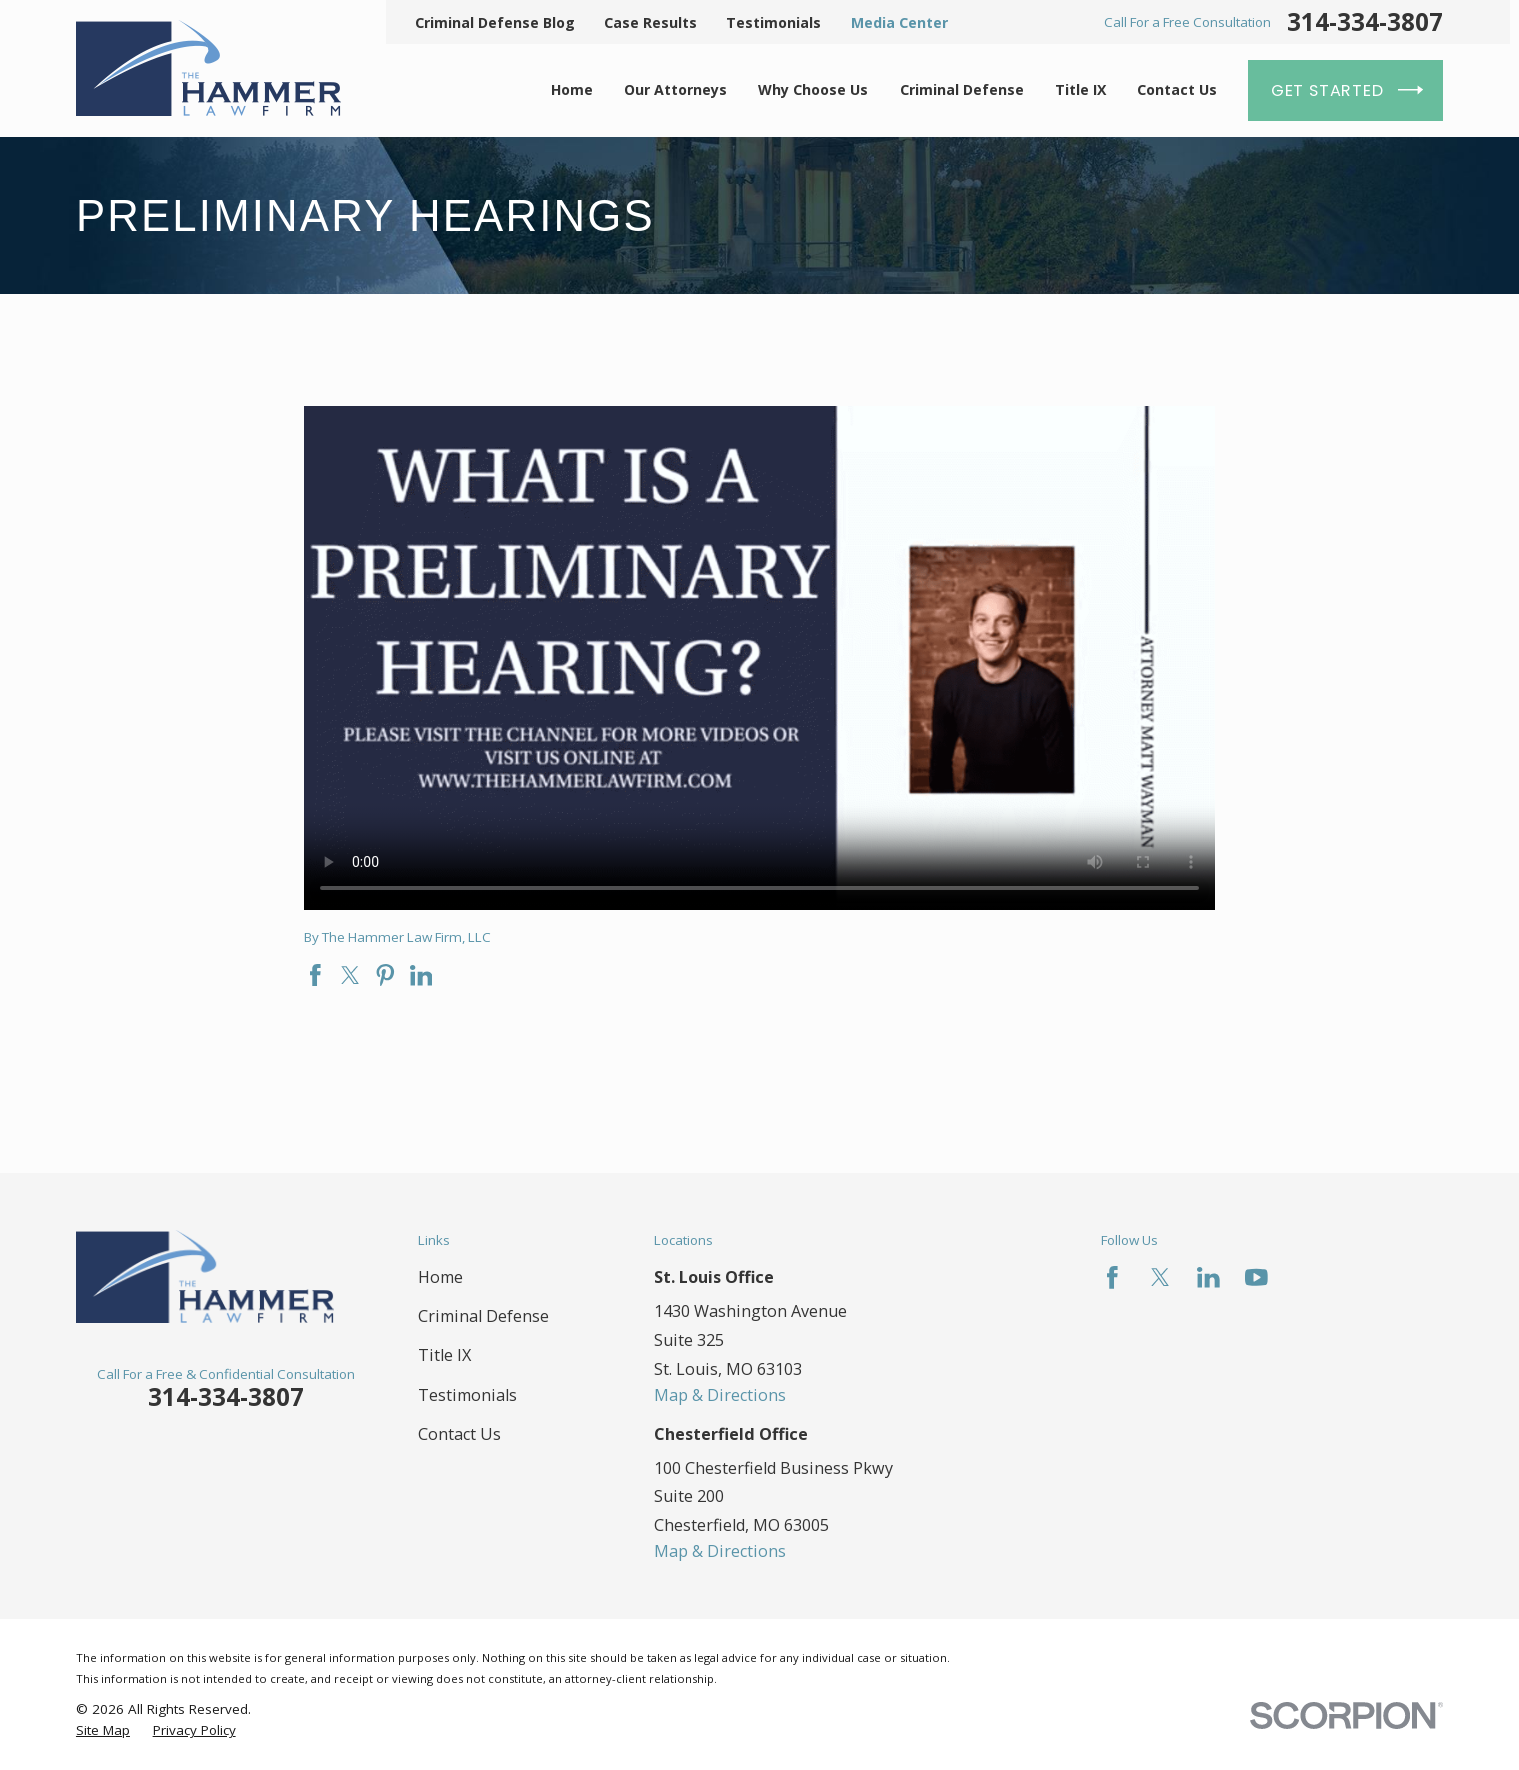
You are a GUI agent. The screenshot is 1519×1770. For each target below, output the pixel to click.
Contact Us (459, 1434)
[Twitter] (1160, 1277)
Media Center (899, 22)
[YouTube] (1256, 1277)
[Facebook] (1112, 1277)
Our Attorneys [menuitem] (675, 89)
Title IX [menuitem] (1080, 89)
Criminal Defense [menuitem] (962, 89)
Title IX (444, 1355)
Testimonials (773, 22)
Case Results (650, 22)
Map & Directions (720, 1395)
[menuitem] (103, 1730)
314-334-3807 (1365, 22)
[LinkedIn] (1208, 1277)
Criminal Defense (483, 1316)
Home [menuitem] (572, 89)
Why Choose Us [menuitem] (813, 89)
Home (440, 1277)
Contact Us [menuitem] (1177, 89)
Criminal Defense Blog (495, 22)
